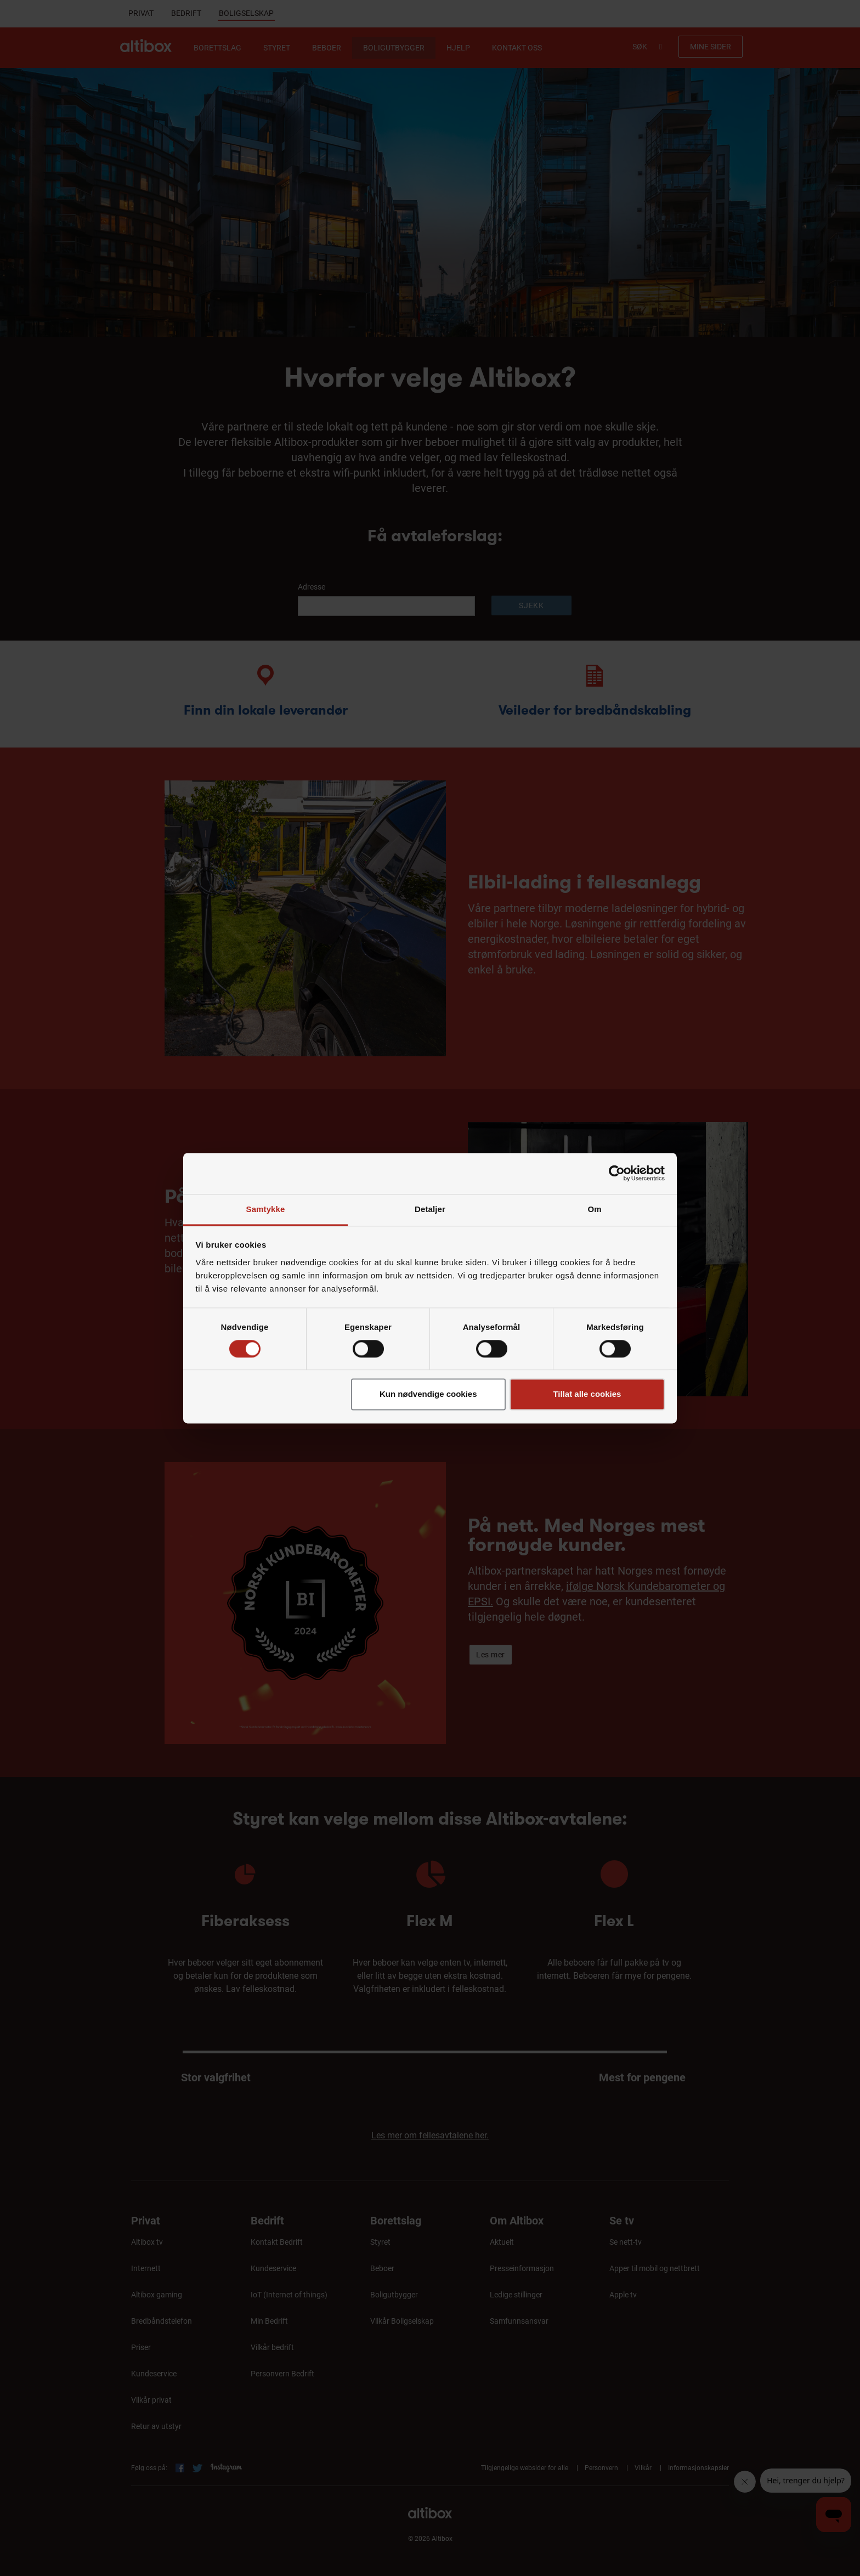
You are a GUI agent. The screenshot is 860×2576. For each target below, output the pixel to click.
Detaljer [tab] (430, 1209)
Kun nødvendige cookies (428, 1394)
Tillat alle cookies (587, 1394)
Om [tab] (594, 1209)
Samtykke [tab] (265, 1209)
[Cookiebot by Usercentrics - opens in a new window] (617, 1173)
